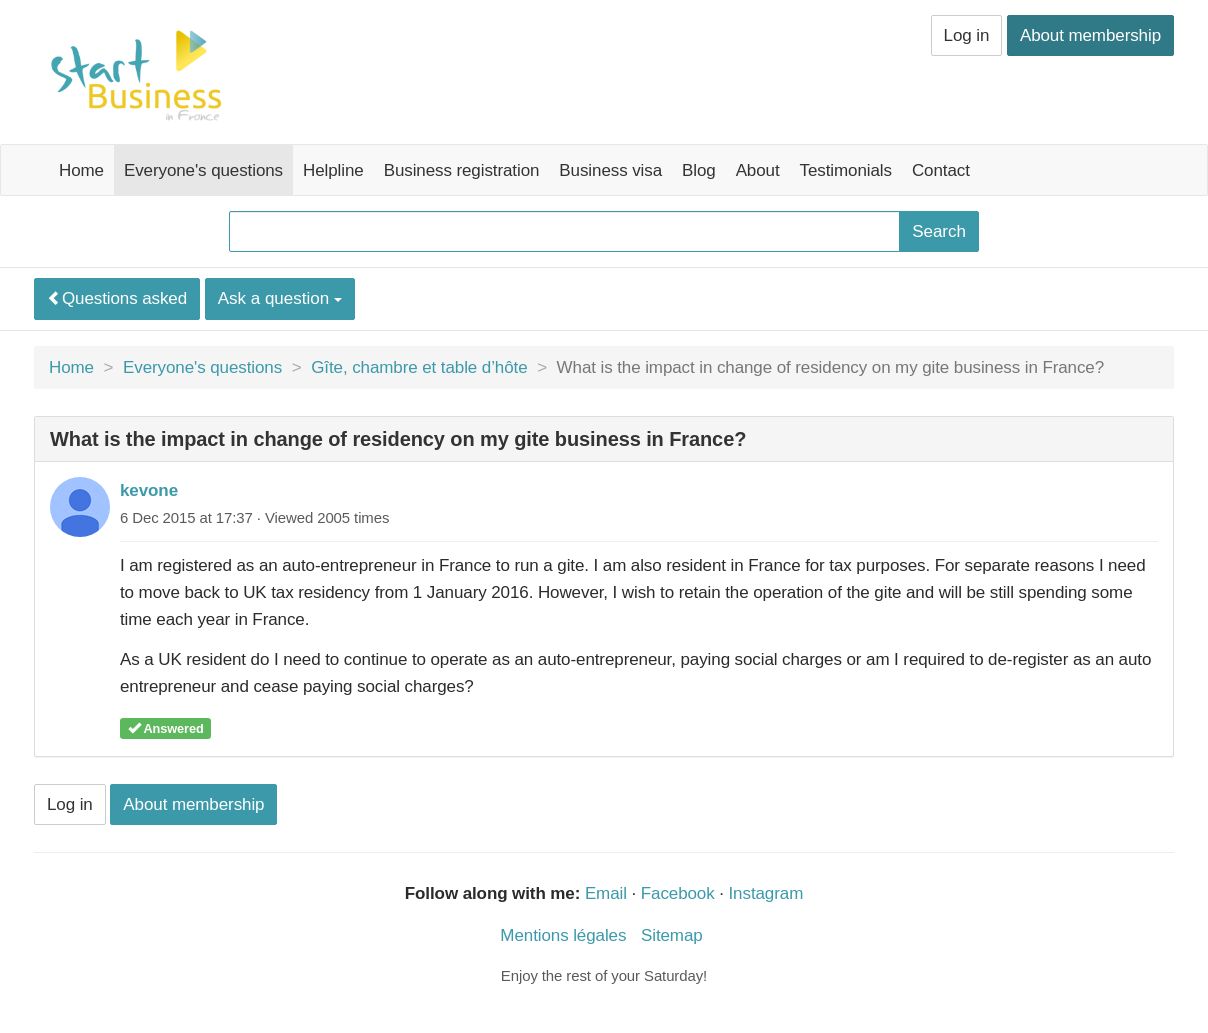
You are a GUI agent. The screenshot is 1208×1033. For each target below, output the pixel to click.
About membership (1090, 35)
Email (606, 893)
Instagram (766, 893)
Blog (699, 170)
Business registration (462, 170)
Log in (967, 35)
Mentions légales (563, 935)
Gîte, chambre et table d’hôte (419, 367)
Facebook (678, 893)
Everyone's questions (203, 170)
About (758, 170)
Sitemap (672, 935)
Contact (941, 170)
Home (81, 170)
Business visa (610, 170)
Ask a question (280, 298)
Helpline (333, 170)
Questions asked (117, 298)
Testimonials (846, 170)
